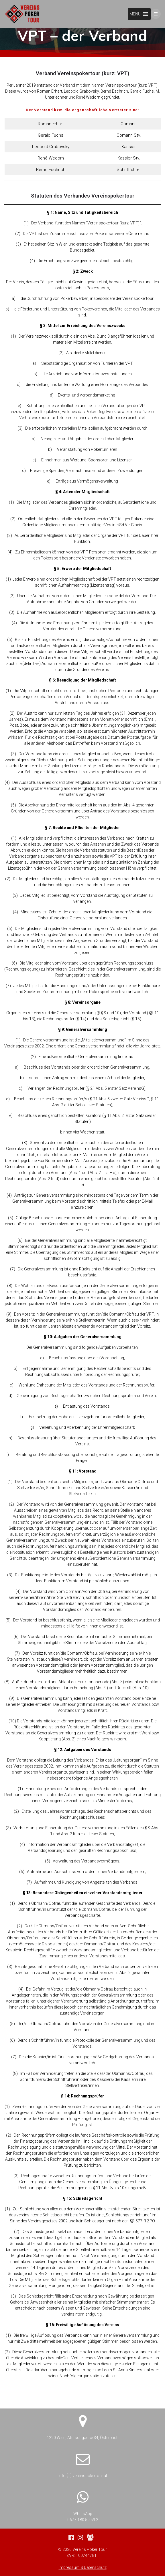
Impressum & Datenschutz (83, 2567)
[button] (135, 14)
